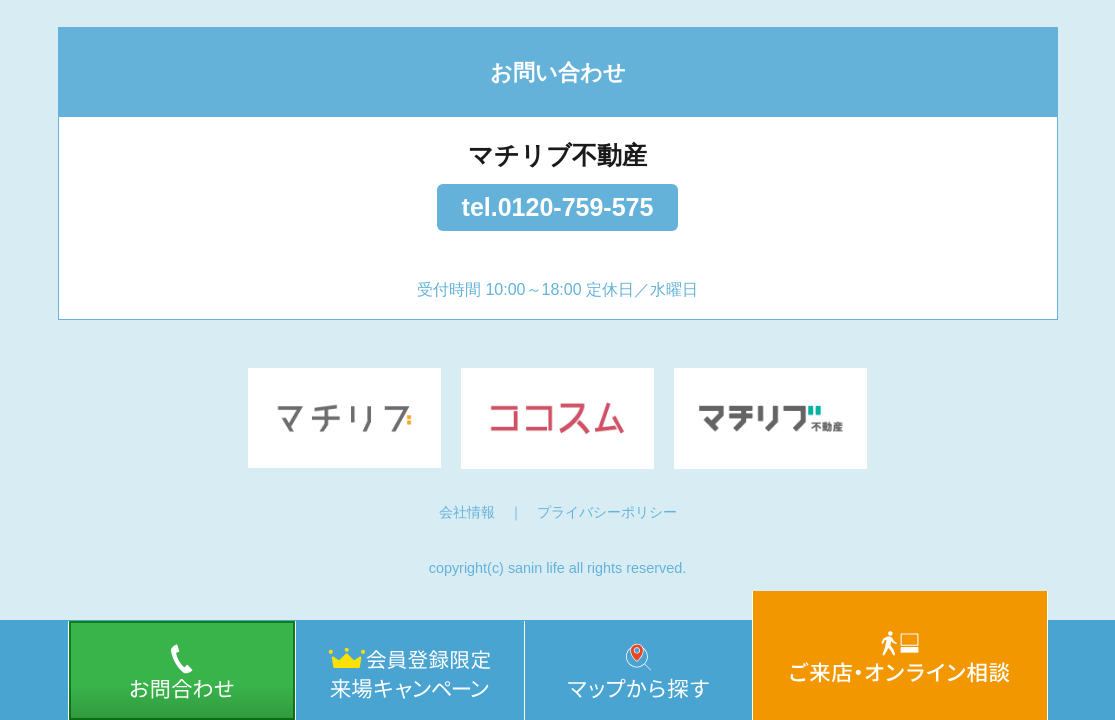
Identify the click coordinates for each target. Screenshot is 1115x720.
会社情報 (467, 512)
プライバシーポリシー (607, 512)
